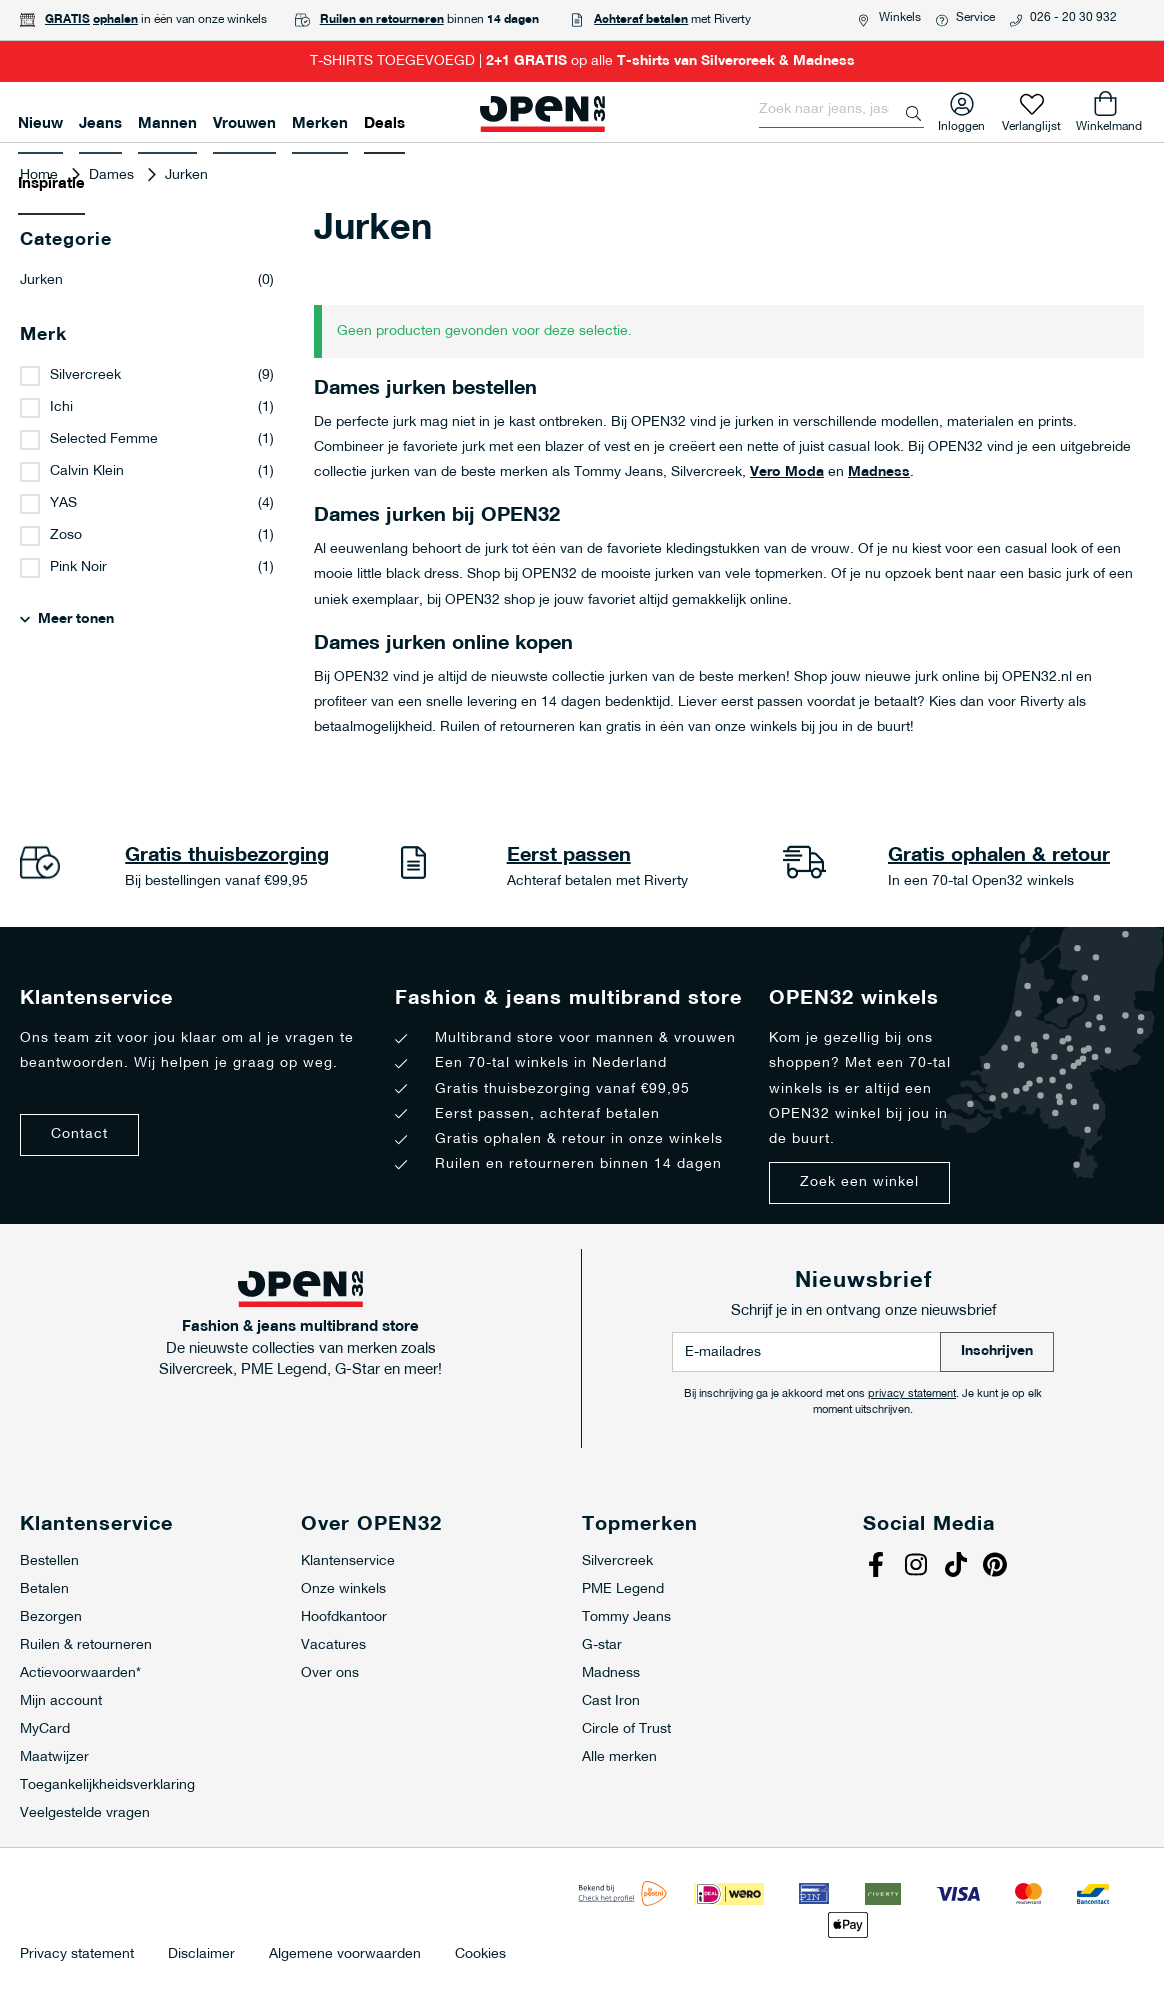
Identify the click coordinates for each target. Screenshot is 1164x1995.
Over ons (330, 1673)
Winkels (900, 18)
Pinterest (998, 1567)
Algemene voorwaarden (345, 1955)
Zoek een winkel (859, 1182)
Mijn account (61, 1701)
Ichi (61, 407)
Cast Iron (611, 1701)
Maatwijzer (54, 1757)
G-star (602, 1645)
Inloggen (961, 122)
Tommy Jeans (626, 1617)
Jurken (147, 281)
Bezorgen (51, 1617)
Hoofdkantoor (344, 1617)
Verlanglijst (1031, 122)
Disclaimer (201, 1955)
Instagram (918, 1567)
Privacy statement (77, 1955)
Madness (879, 472)
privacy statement (912, 1394)
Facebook (878, 1567)
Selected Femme (104, 439)
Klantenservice (348, 1561)
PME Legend (623, 1589)
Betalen (44, 1589)
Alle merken (619, 1757)
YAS (63, 503)
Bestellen (49, 1561)
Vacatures (333, 1645)
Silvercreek (85, 375)
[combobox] (841, 110)
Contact (79, 1134)
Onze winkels (343, 1589)
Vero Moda (787, 472)
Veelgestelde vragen (85, 1813)
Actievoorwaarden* (80, 1673)
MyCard (45, 1729)
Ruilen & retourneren (86, 1645)
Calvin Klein (87, 471)
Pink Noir (78, 567)
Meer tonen (76, 619)
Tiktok (958, 1567)
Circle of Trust (626, 1729)
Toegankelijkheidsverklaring (107, 1785)
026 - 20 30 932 (1073, 18)
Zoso (66, 535)
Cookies (480, 1955)
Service (975, 18)
